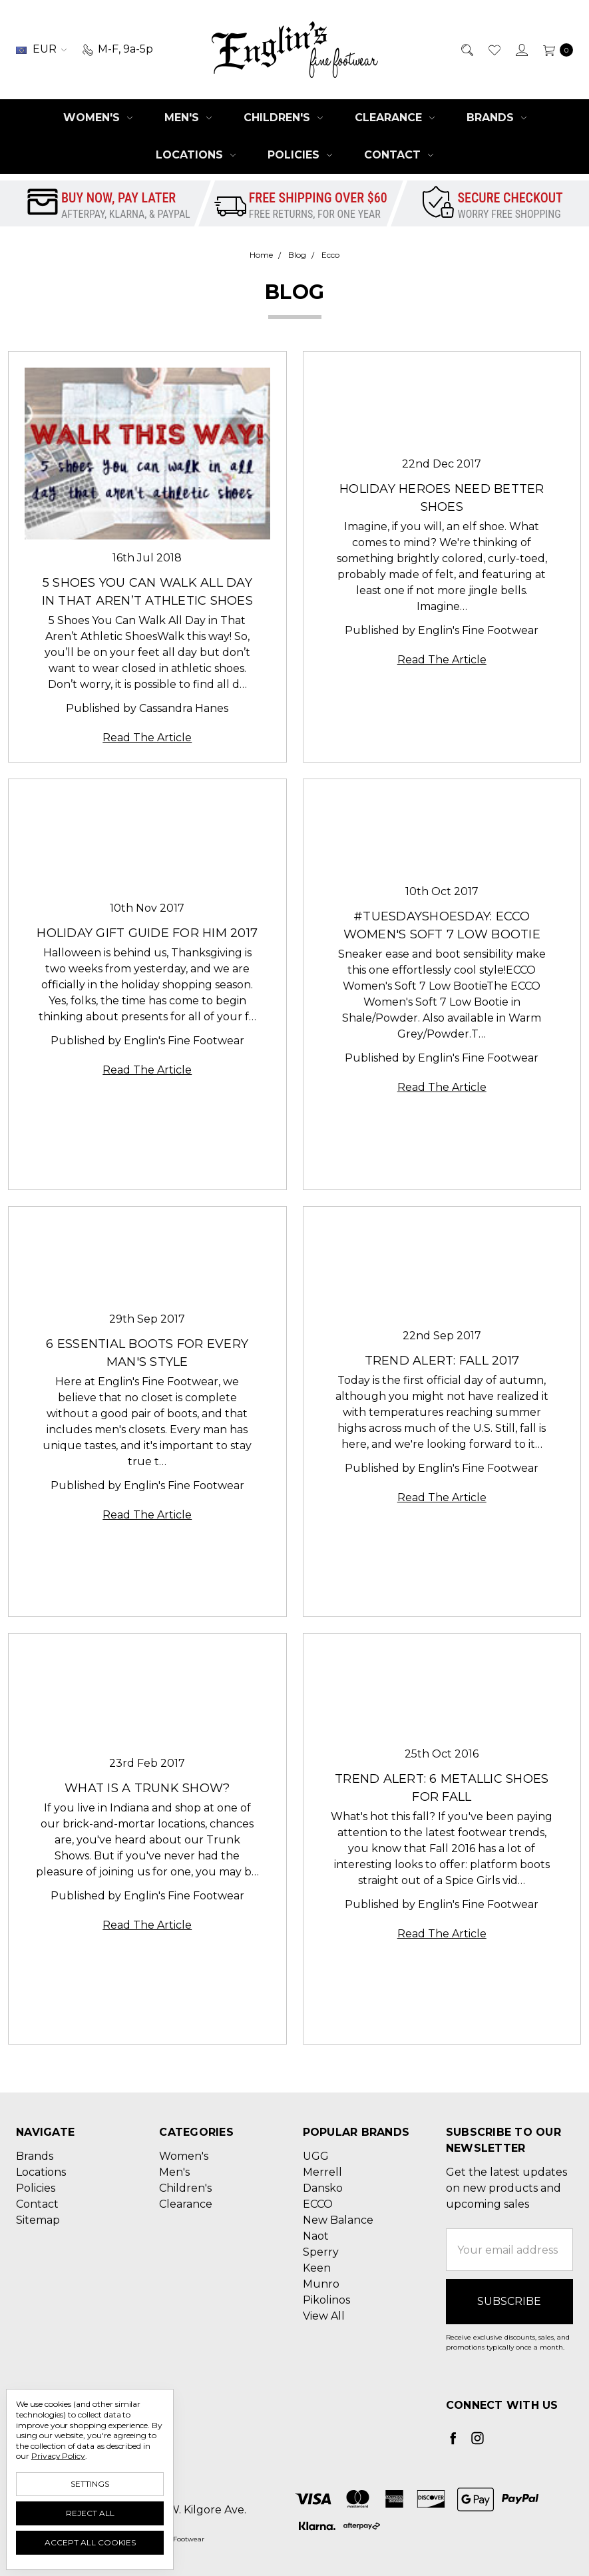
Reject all (90, 2513)
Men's (188, 117)
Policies (300, 155)
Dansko (323, 2188)
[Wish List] (493, 49)
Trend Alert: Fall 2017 (442, 1360)
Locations (196, 155)
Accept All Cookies (90, 2542)
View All (324, 2316)
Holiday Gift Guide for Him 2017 (147, 933)
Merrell (322, 2172)
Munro (321, 2284)
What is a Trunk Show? (147, 1788)
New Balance (338, 2220)
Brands (496, 117)
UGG (316, 2156)
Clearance (395, 117)
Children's (283, 117)
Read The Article (147, 737)
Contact (398, 155)
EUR (41, 49)
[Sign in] (520, 49)
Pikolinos (326, 2300)
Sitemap (38, 2220)
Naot (316, 2236)
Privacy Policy (58, 2456)
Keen (317, 2268)
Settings (90, 2484)
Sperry (321, 2252)
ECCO (318, 2204)
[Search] (466, 49)
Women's (97, 117)
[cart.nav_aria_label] (554, 49)
